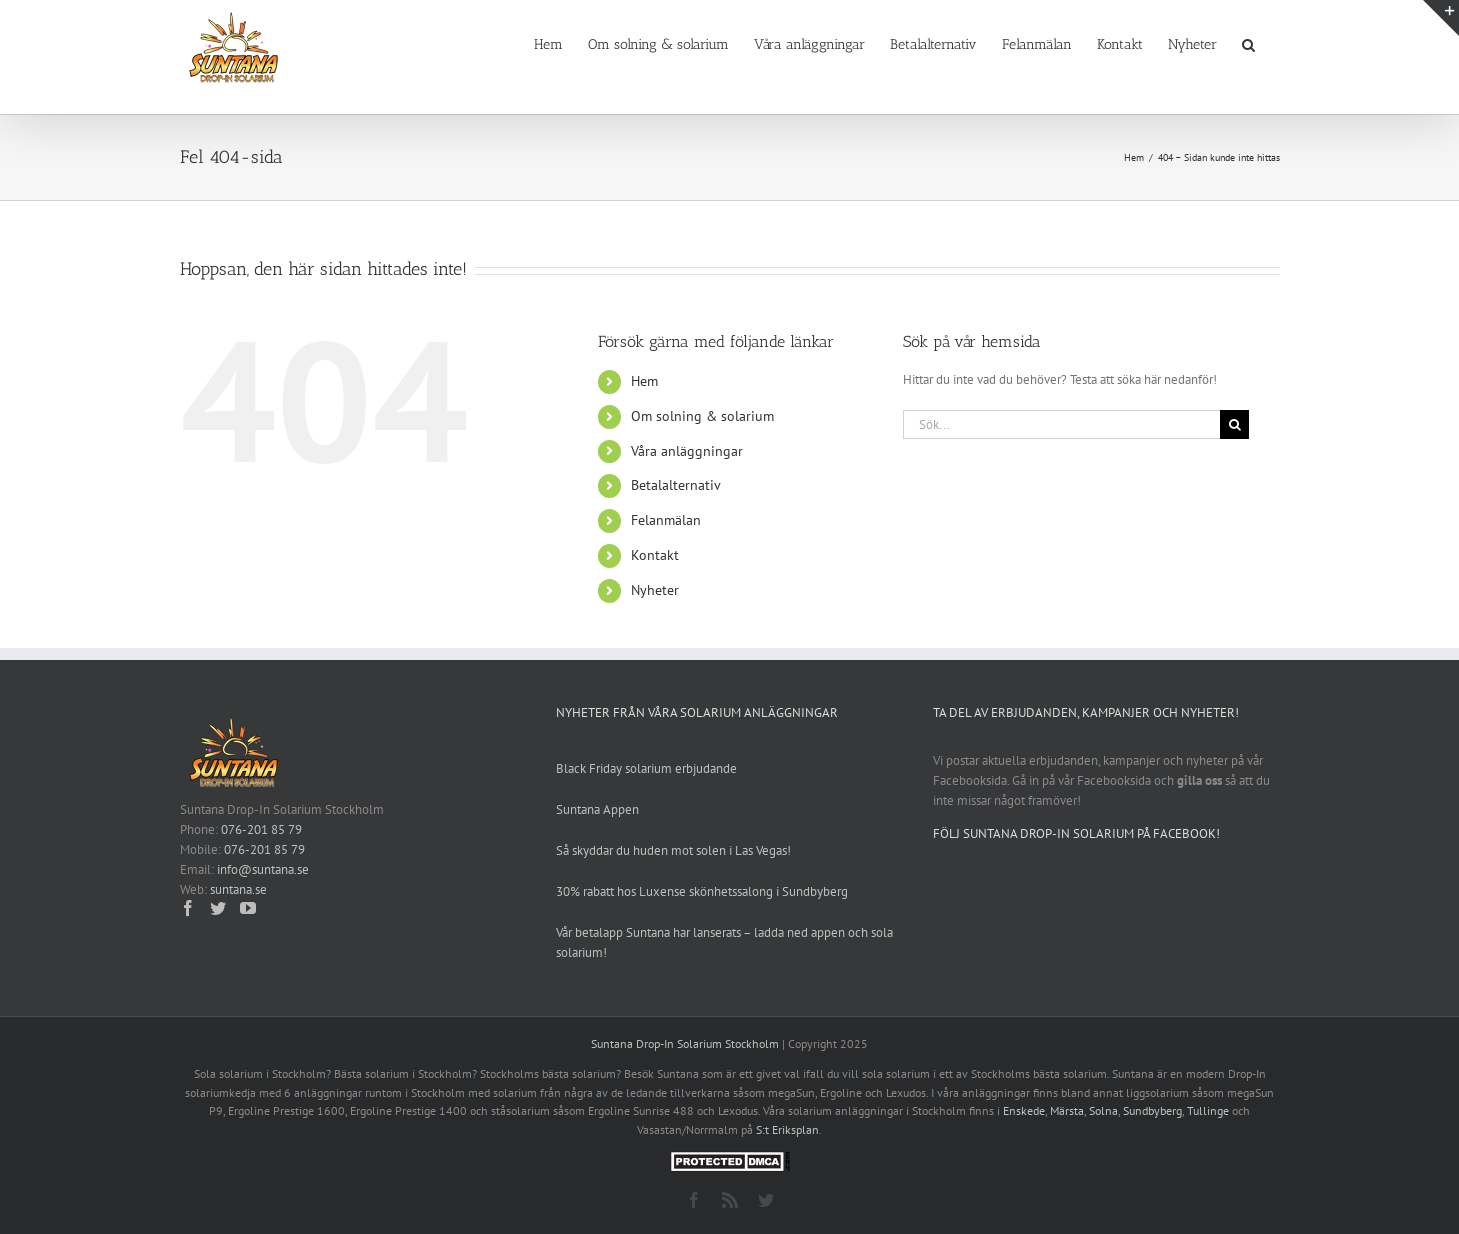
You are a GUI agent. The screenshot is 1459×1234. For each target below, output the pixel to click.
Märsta (1067, 1110)
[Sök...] (1062, 424)
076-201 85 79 (261, 829)
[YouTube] (248, 908)
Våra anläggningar (687, 451)
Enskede (1024, 1110)
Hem (644, 381)
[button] (1248, 43)
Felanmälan (666, 520)
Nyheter (655, 590)
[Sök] (1234, 424)
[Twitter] (218, 908)
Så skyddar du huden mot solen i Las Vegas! (673, 850)
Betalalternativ (676, 485)
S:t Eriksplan (787, 1129)
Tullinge (1208, 1110)
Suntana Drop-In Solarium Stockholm (685, 1043)
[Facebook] (188, 908)
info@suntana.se (263, 869)
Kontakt (655, 555)
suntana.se (238, 889)
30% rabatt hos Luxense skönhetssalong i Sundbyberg (702, 891)
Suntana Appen (597, 809)
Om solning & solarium (702, 416)
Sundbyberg (1152, 1110)
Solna (1103, 1110)
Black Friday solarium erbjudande (646, 768)
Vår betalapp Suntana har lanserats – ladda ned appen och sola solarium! (724, 942)
